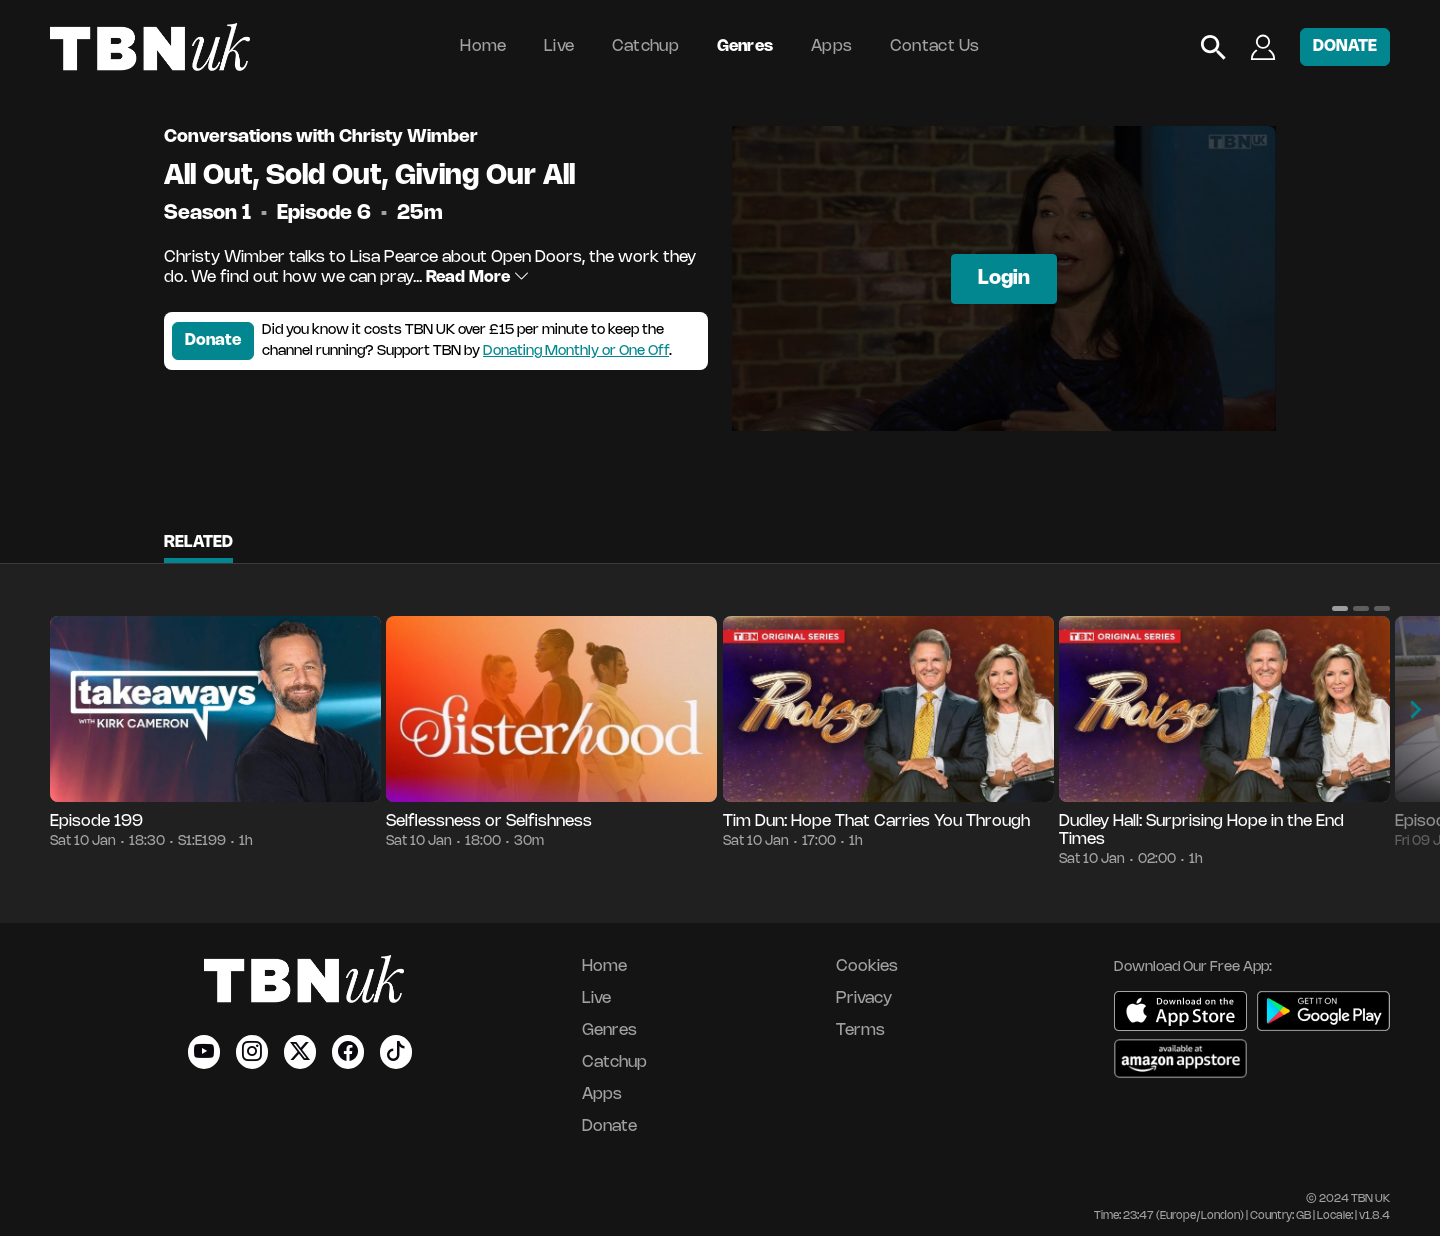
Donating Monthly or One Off (576, 351)
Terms (860, 1030)
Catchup (645, 46)
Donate (213, 340)
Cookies (867, 966)
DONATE (1345, 46)
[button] (1340, 608)
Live (559, 46)
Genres (745, 46)
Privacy (864, 998)
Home (483, 46)
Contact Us (935, 46)
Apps (831, 46)
